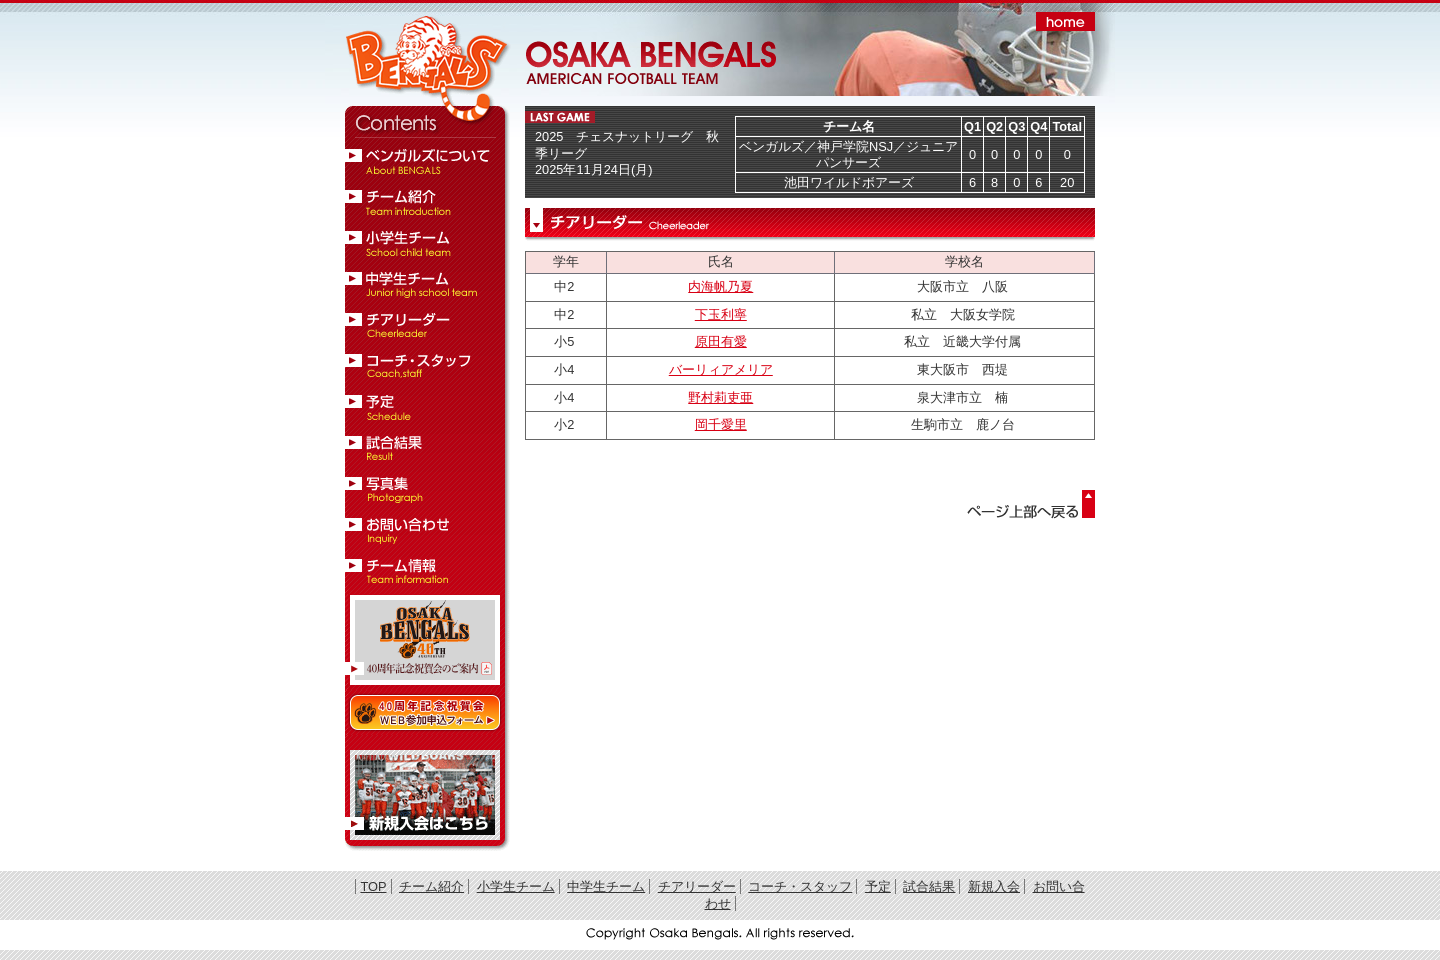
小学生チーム (516, 886)
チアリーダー (697, 886)
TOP (373, 886)
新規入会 (994, 886)
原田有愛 (721, 341)
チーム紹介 (431, 886)
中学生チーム (606, 886)
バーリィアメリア (721, 369)
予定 (878, 886)
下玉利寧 (721, 314)
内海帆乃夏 (720, 286)
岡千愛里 (721, 424)
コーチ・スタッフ (800, 886)
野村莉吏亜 (720, 397)
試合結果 (929, 886)
